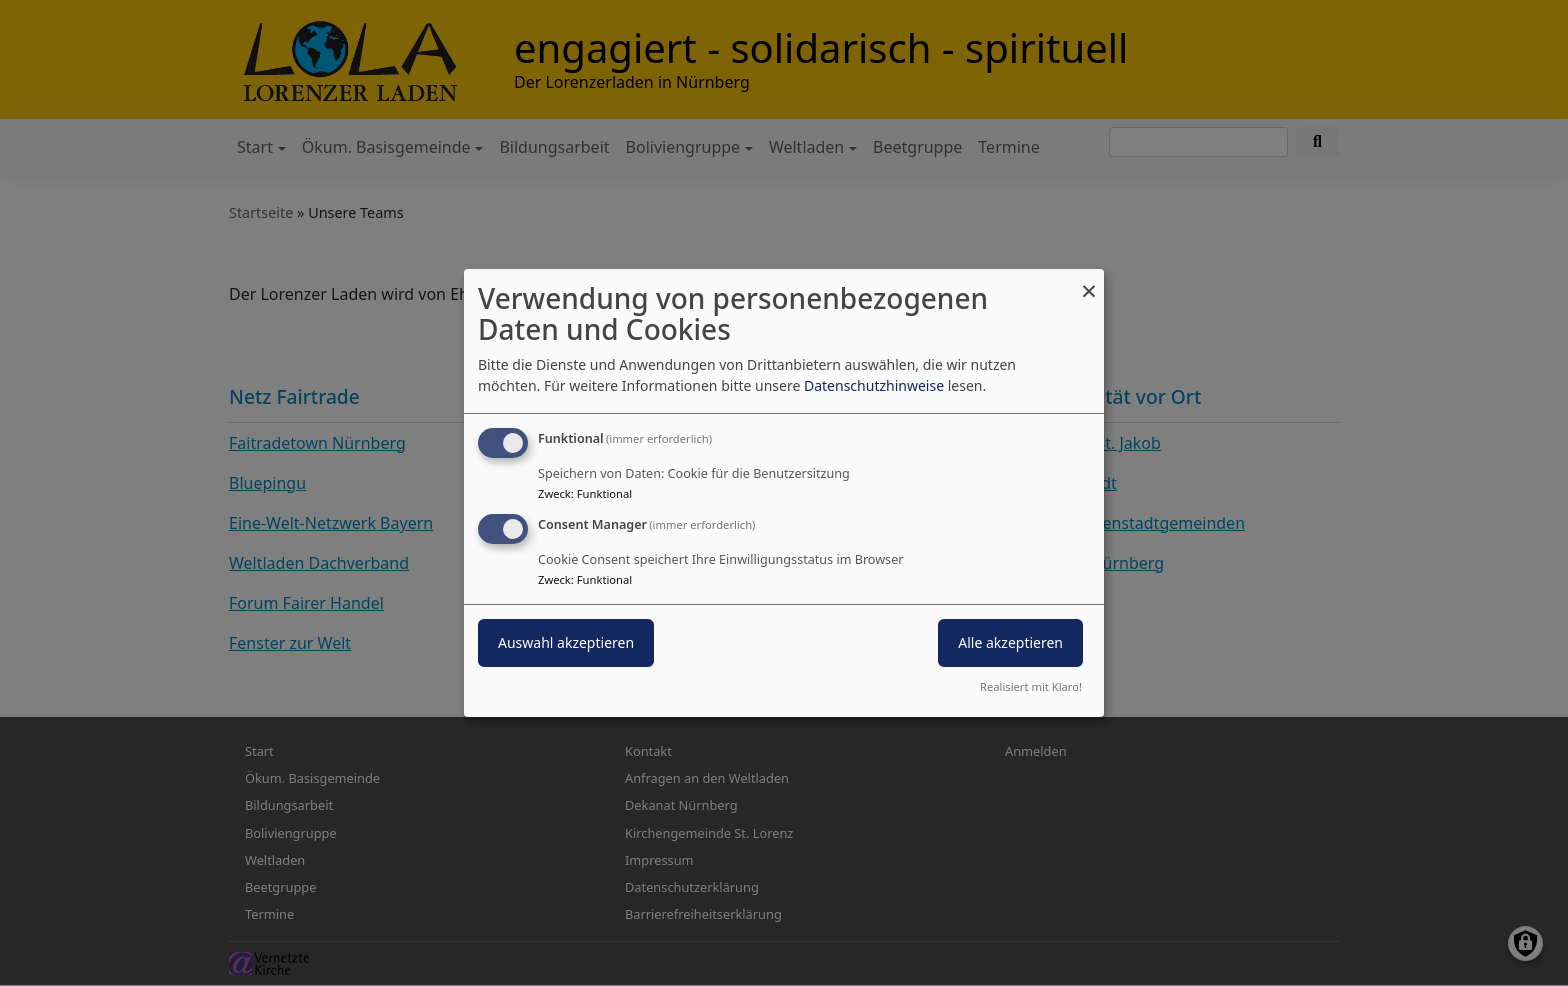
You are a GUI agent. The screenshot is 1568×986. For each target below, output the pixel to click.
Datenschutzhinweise (874, 385)
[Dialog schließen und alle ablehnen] (1089, 281)
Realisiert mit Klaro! (1031, 686)
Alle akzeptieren (1010, 642)
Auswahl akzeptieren (566, 642)
